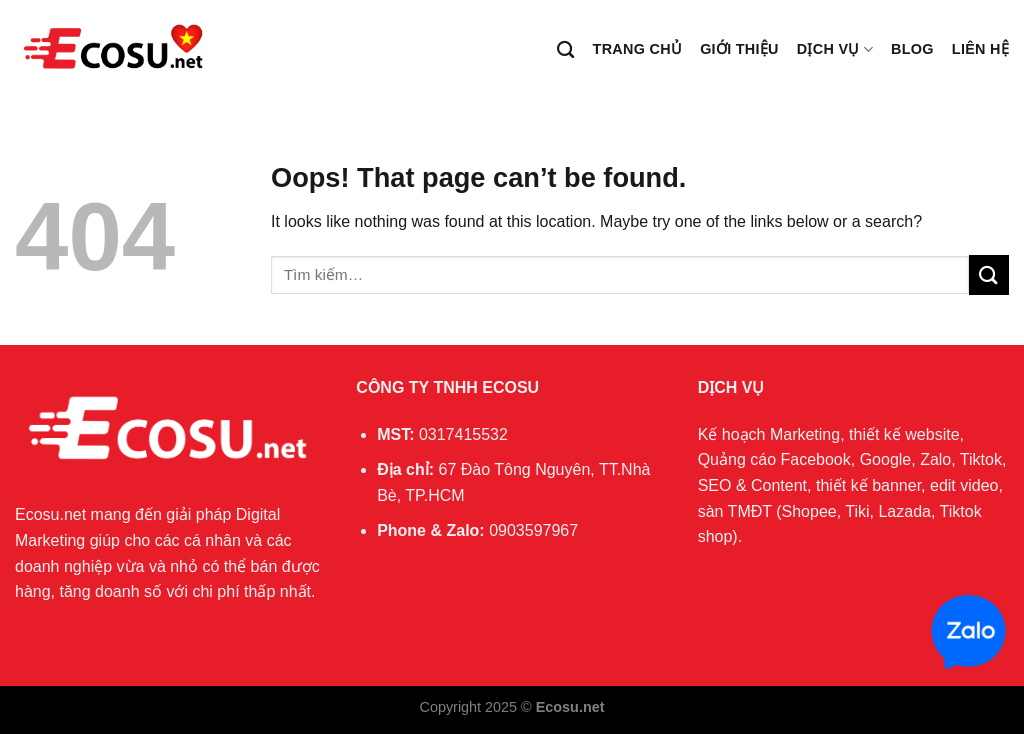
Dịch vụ (835, 49)
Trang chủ (638, 49)
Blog (912, 49)
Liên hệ (980, 49)
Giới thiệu (739, 49)
